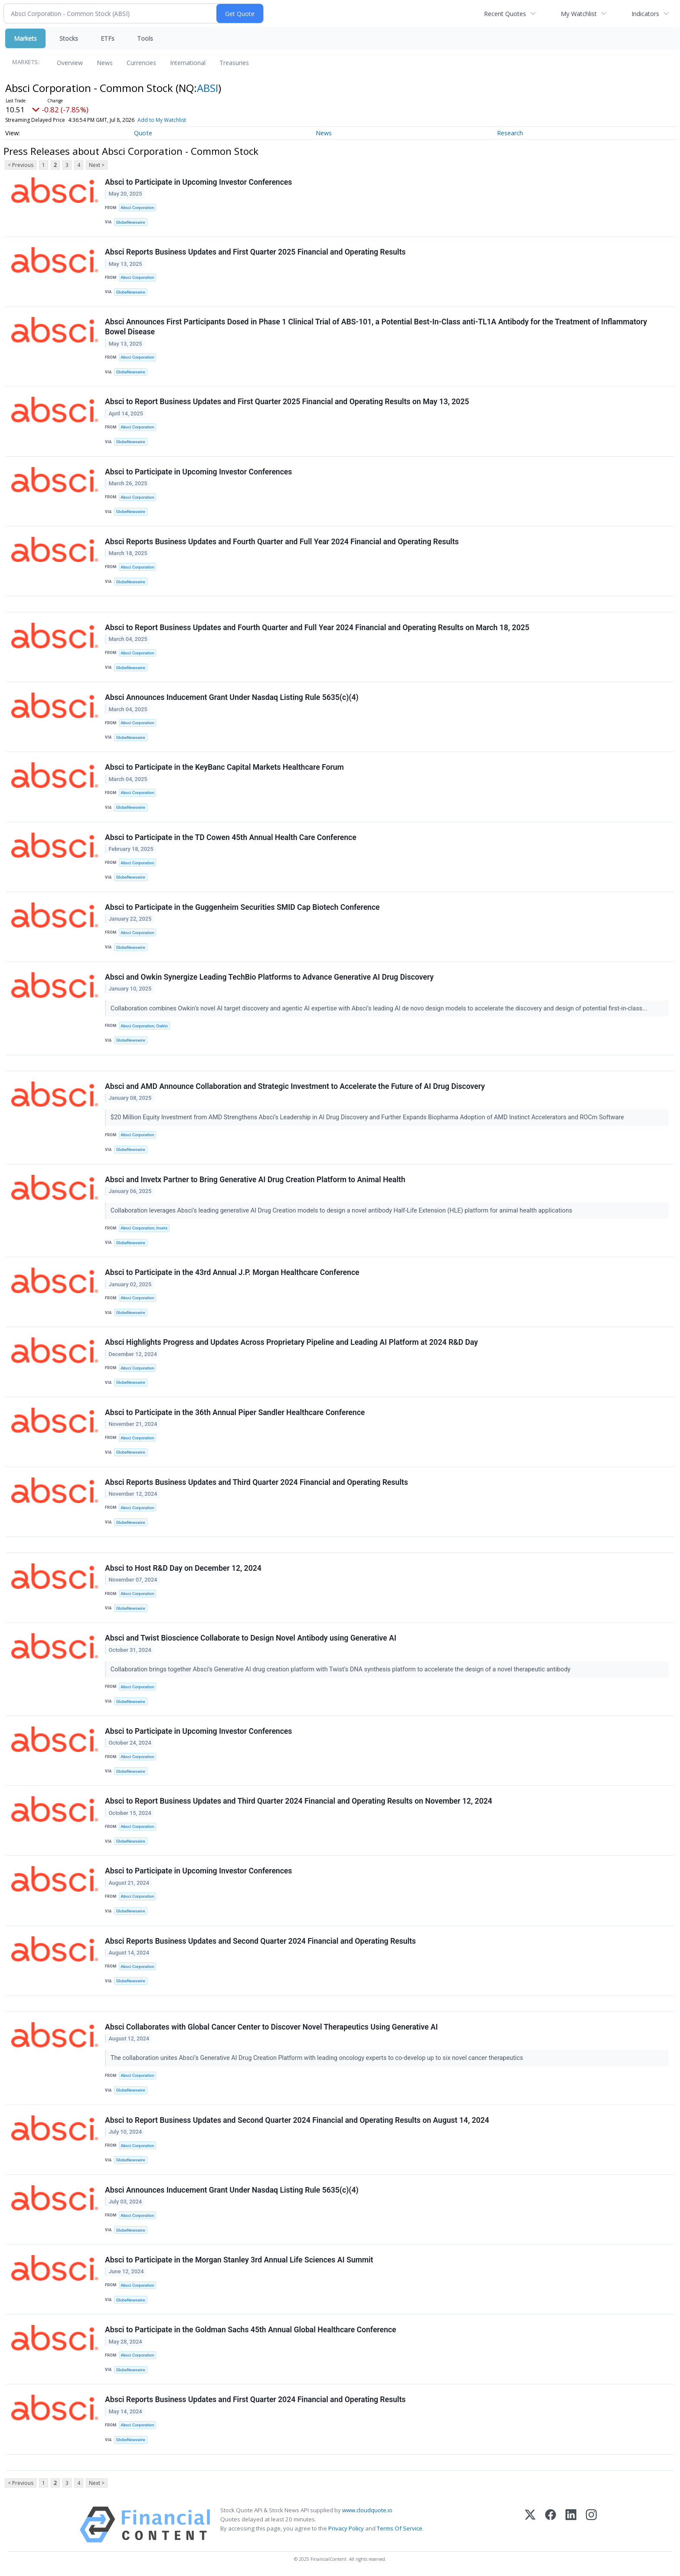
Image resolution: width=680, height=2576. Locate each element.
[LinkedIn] (571, 2524)
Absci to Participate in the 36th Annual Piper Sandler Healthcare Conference (235, 1412)
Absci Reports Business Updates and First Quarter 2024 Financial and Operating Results (255, 2399)
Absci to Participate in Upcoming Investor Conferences (198, 182)
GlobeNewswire (130, 222)
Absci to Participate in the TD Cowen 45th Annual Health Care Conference (230, 837)
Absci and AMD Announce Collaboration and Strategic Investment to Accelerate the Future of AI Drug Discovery (295, 1086)
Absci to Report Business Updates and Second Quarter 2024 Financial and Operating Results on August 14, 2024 (297, 2120)
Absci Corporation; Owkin (144, 1025)
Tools (145, 38)
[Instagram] (591, 2524)
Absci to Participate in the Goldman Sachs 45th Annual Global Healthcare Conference (250, 2329)
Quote (143, 133)
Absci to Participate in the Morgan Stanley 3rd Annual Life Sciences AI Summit (239, 2260)
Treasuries (234, 63)
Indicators (645, 14)
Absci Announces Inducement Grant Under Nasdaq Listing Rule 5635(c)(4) (232, 697)
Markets (25, 38)
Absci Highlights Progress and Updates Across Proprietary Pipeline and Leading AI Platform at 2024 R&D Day (291, 1342)
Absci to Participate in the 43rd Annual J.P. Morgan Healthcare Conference (232, 1272)
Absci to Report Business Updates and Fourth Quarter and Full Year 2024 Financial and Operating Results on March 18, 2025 (317, 627)
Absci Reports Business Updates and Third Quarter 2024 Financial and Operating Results (256, 1482)
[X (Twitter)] (530, 2524)
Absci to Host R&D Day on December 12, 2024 (183, 1568)
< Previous (20, 165)
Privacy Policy (346, 2528)
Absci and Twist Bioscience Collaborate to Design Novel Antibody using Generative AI (250, 1638)
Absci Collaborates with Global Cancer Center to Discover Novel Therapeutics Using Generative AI (271, 2027)
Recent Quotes (505, 14)
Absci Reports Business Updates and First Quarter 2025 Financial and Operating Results (255, 252)
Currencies (141, 63)
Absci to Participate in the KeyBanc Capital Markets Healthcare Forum (224, 767)
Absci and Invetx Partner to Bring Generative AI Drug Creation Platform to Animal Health (255, 1179)
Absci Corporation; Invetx (144, 1228)
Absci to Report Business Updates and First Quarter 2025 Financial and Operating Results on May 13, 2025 (287, 401)
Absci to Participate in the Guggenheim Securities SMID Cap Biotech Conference (242, 907)
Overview (70, 63)
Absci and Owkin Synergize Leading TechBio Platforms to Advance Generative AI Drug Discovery (269, 977)
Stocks (68, 38)
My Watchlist (579, 14)
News (105, 63)
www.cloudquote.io (367, 2510)
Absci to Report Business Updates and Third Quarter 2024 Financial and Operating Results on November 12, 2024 (298, 1801)
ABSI (207, 88)
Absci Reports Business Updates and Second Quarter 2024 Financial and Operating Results (260, 1941)
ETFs (107, 38)
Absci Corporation (137, 207)
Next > (97, 165)
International (188, 63)
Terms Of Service (399, 2528)
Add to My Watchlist (180, 120)
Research (510, 133)
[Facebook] (550, 2524)
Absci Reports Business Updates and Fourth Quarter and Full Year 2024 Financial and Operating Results (282, 541)
